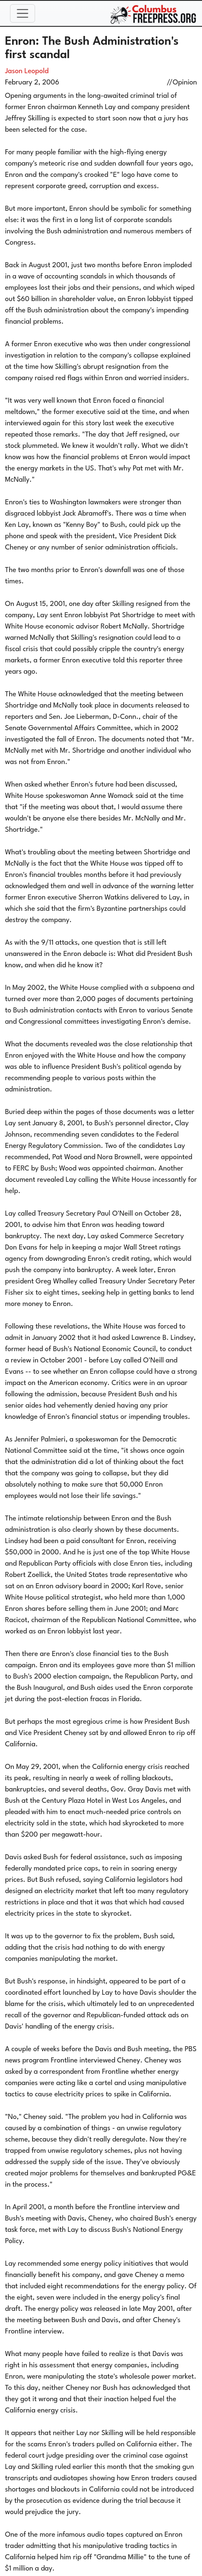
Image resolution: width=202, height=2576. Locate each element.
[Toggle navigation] (22, 13)
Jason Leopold (26, 71)
